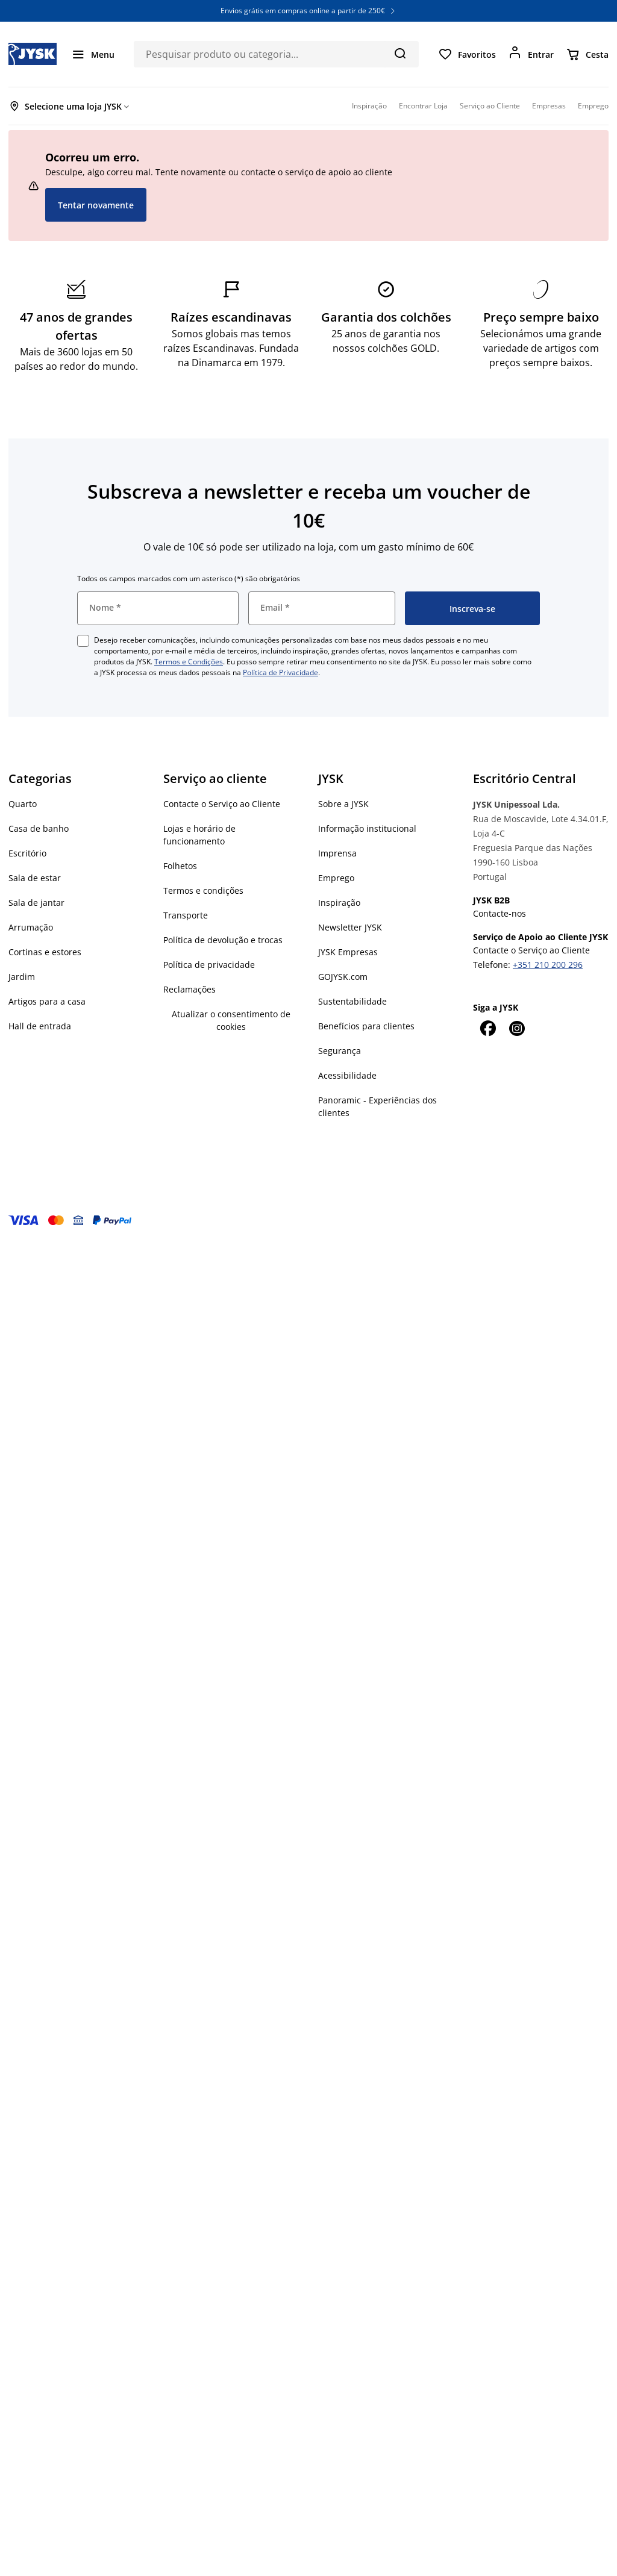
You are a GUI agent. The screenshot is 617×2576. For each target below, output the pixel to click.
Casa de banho (38, 828)
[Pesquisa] (400, 53)
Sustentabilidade (352, 1001)
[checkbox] (83, 641)
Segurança (339, 1050)
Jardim (21, 976)
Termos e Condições (188, 661)
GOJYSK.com (343, 976)
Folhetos (180, 866)
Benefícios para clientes (366, 1026)
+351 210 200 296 (548, 964)
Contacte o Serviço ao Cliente (221, 803)
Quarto (22, 803)
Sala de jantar (36, 902)
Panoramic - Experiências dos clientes (377, 1106)
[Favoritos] (467, 54)
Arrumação (30, 927)
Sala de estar (34, 878)
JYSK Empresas (348, 952)
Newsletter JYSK (350, 927)
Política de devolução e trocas (223, 940)
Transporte (185, 915)
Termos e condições (203, 890)
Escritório (27, 853)
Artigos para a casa (47, 1001)
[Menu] (92, 54)
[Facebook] (487, 1028)
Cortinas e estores (44, 952)
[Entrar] (531, 54)
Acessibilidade (347, 1075)
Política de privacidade (209, 964)
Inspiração (339, 902)
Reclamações (189, 989)
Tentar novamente (96, 205)
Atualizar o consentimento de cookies (231, 1020)
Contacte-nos (499, 913)
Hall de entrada (39, 1026)
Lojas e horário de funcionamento (199, 835)
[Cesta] (587, 54)
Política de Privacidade (280, 672)
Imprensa (337, 853)
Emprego (336, 878)
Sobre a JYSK (343, 803)
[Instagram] (516, 1028)
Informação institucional (367, 828)
